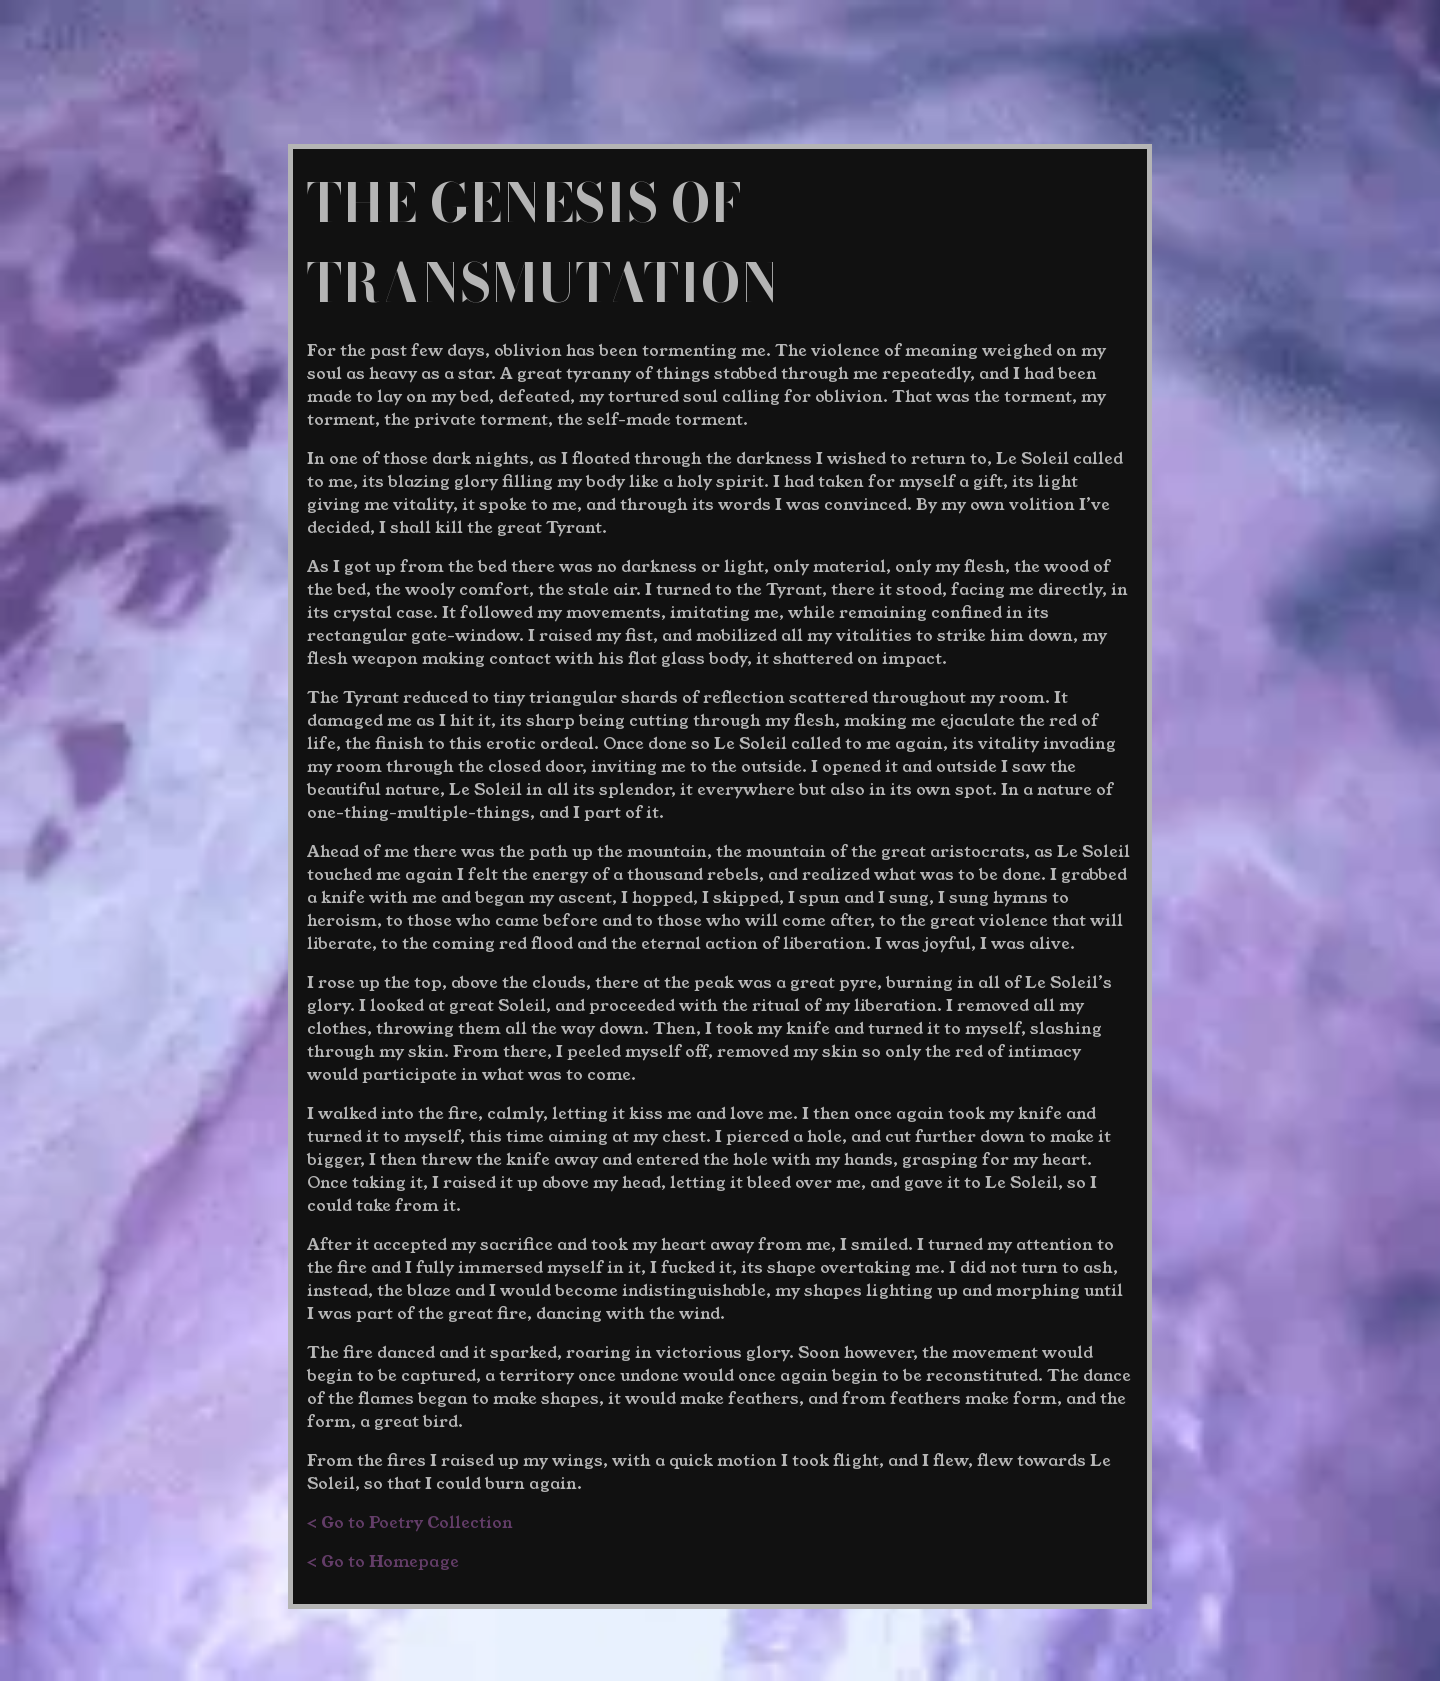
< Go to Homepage (383, 1561)
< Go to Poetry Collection (410, 1522)
